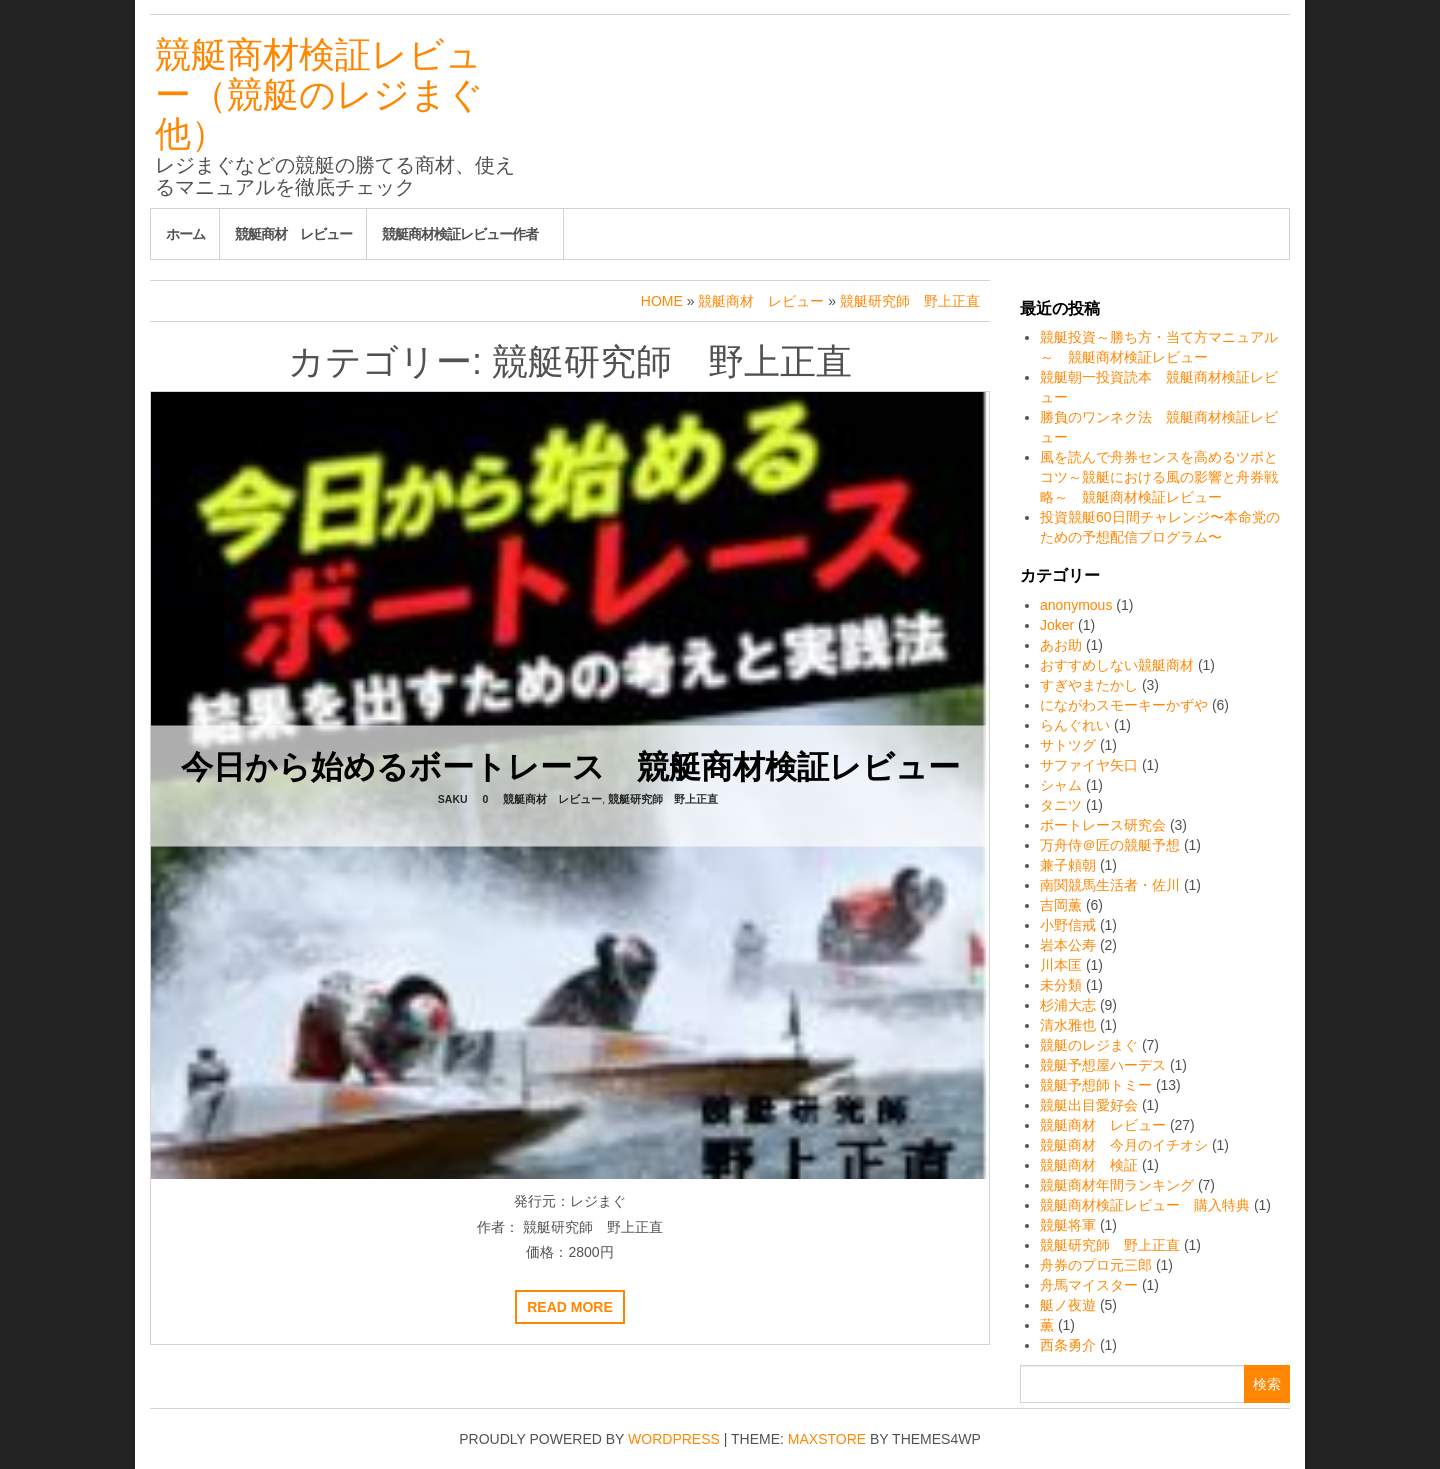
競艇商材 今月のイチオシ (1124, 1145)
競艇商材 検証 (1089, 1165)
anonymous (1076, 605)
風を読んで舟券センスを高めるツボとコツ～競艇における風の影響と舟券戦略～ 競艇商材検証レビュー (1159, 477)
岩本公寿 (1068, 945)
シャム (1061, 785)
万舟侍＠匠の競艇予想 (1110, 845)
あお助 (1061, 645)
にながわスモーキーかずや (1124, 705)
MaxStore (827, 1439)
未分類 (1061, 985)
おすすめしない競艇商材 (1117, 665)
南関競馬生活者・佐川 (1110, 885)
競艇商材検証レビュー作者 (460, 234)
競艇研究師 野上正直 (663, 798)
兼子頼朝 (1068, 865)
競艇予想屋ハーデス (1103, 1065)
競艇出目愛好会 (1089, 1105)
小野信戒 (1068, 925)
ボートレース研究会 (1103, 825)
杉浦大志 (1068, 1005)
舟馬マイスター (1089, 1285)
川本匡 (1061, 965)
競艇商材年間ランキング (1117, 1185)
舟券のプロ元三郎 (1096, 1265)
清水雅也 (1068, 1025)
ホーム (185, 234)
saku (453, 798)
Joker (1057, 625)
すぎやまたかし (1089, 685)
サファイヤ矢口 (1089, 765)
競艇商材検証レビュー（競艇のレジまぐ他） (319, 94)
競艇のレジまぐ (1089, 1045)
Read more (570, 1307)
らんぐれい (1075, 725)
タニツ (1061, 805)
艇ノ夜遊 (1068, 1305)
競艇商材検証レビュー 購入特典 (1145, 1205)
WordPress (674, 1439)
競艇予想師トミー (1096, 1085)
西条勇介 (1068, 1345)
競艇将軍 (1068, 1225)
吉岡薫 (1061, 905)
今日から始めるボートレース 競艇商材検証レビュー (570, 766)
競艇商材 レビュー (293, 234)
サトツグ (1068, 745)
